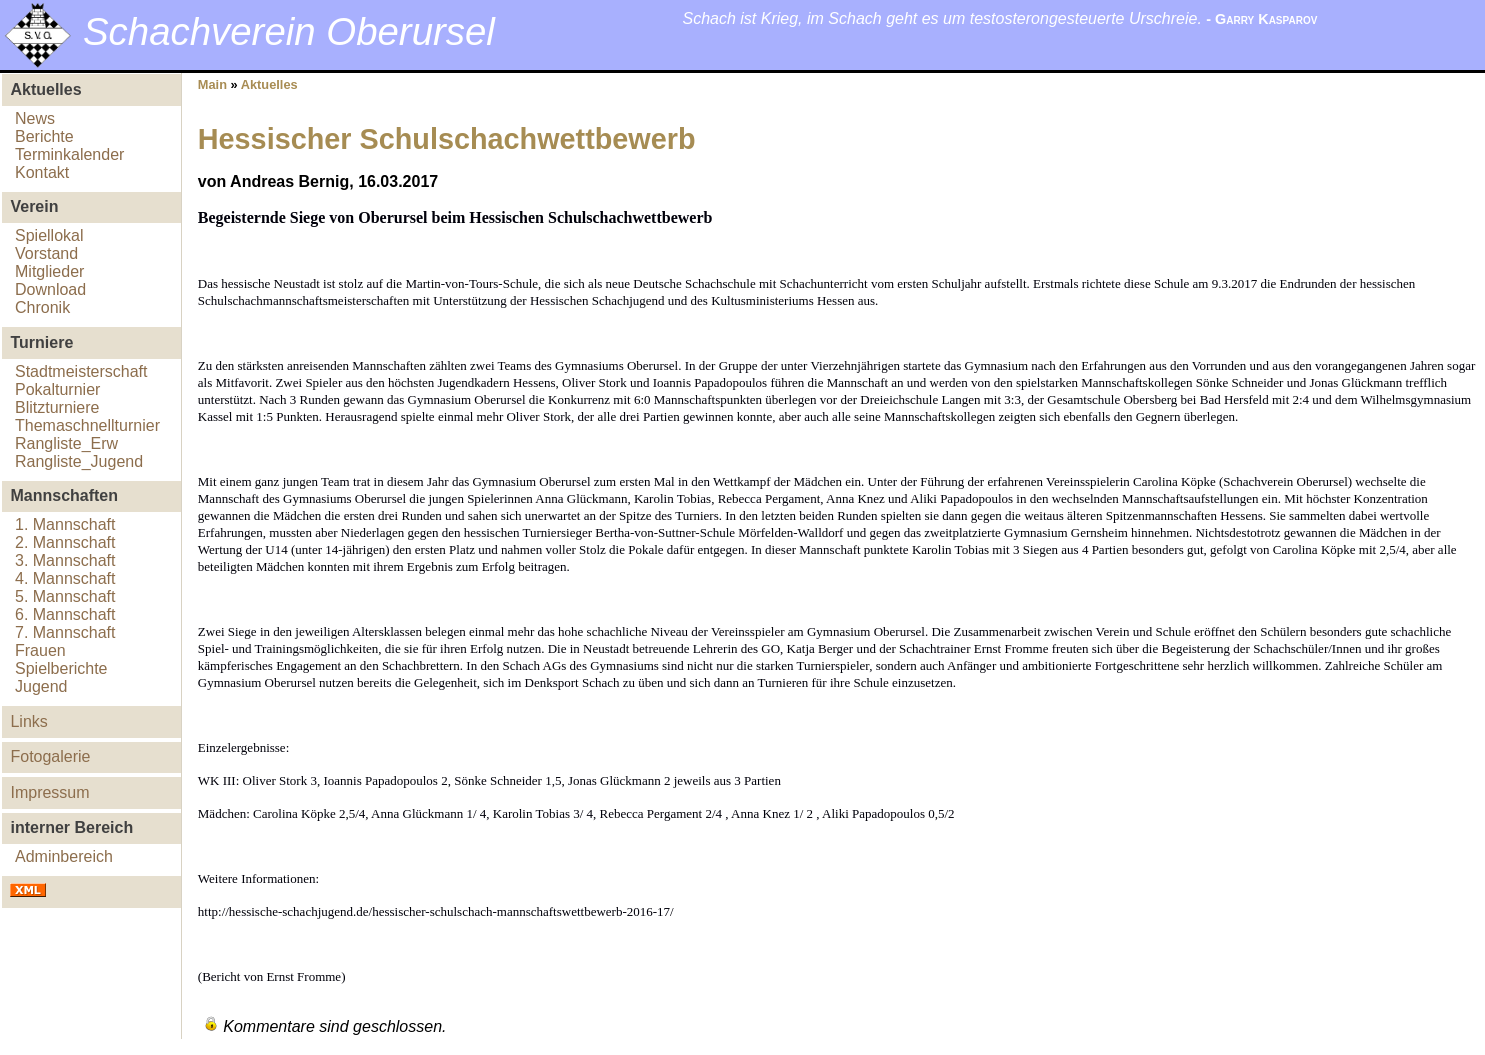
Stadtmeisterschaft (81, 371)
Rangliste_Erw (66, 443)
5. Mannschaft (65, 596)
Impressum (49, 792)
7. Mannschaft (65, 632)
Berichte (44, 136)
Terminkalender (69, 154)
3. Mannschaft (65, 560)
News (35, 118)
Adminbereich (64, 856)
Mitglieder (49, 271)
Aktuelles (269, 84)
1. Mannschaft (65, 524)
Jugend (41, 686)
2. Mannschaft (65, 542)
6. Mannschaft (65, 614)
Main (212, 84)
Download (50, 289)
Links (28, 721)
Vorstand (46, 253)
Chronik (42, 307)
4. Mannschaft (65, 578)
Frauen (40, 650)
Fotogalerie (50, 756)
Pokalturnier (57, 389)
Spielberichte (61, 668)
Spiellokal (49, 235)
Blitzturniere (57, 407)
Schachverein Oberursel (289, 31)
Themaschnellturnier (87, 425)
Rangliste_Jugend (79, 461)
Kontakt (42, 172)
